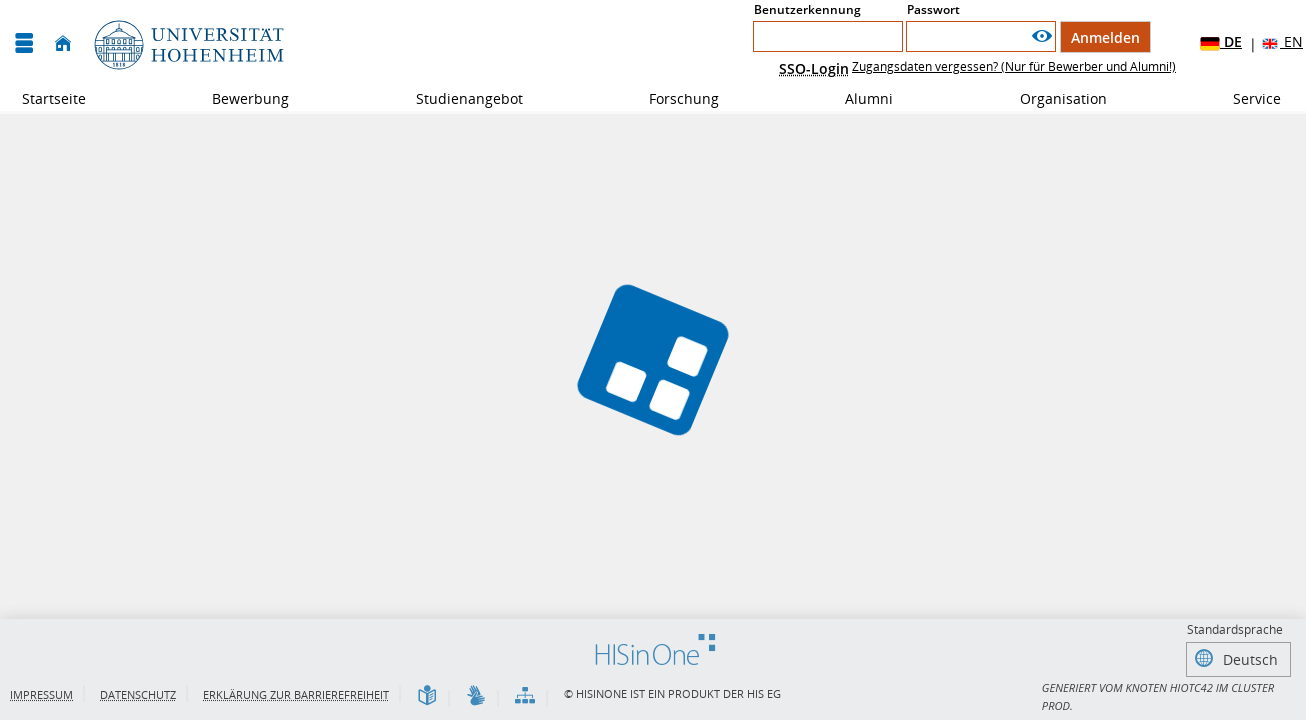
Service (1246, 98)
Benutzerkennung (807, 9)
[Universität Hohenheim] (187, 43)
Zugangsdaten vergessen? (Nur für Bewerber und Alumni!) (1014, 66)
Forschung (673, 98)
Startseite (54, 98)
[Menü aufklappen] (24, 43)
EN (1281, 42)
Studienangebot (458, 98)
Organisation (1052, 98)
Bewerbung (239, 98)
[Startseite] (63, 43)
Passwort (933, 9)
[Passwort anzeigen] (1042, 36)
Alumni (858, 98)
